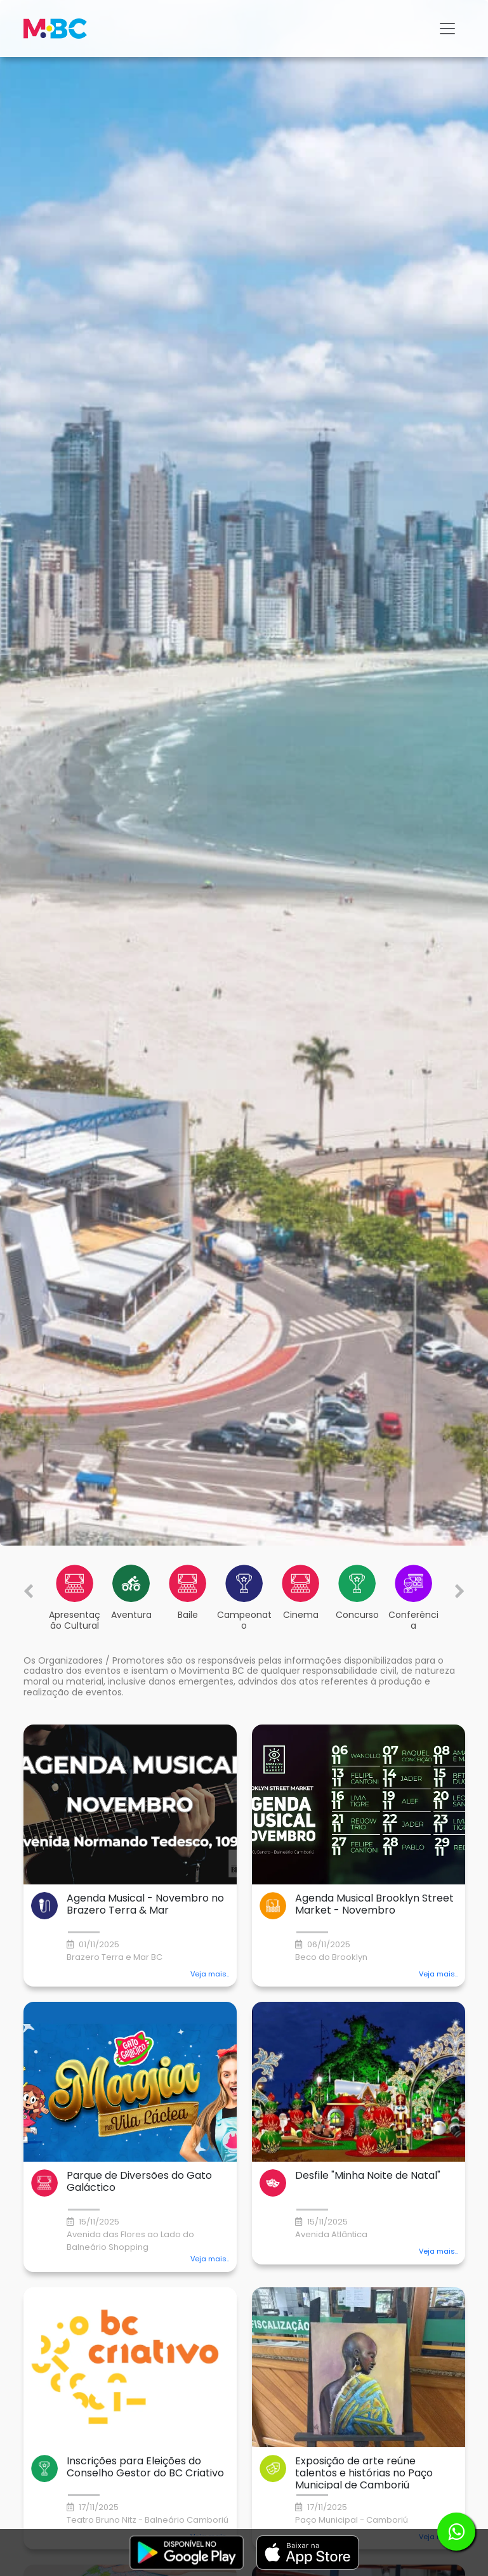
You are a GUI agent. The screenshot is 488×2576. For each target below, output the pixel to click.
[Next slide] (460, 1591)
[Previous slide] (28, 1591)
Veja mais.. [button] (209, 1974)
